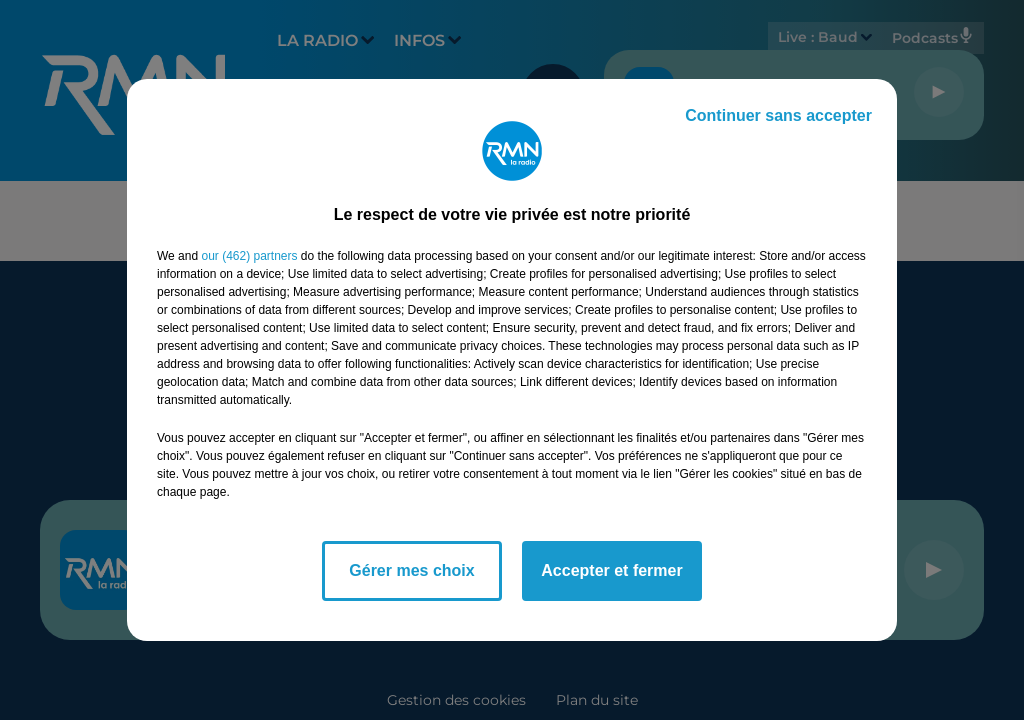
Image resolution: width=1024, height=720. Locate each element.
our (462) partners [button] (249, 256)
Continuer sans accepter (778, 115)
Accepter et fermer (611, 570)
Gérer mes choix (411, 570)
